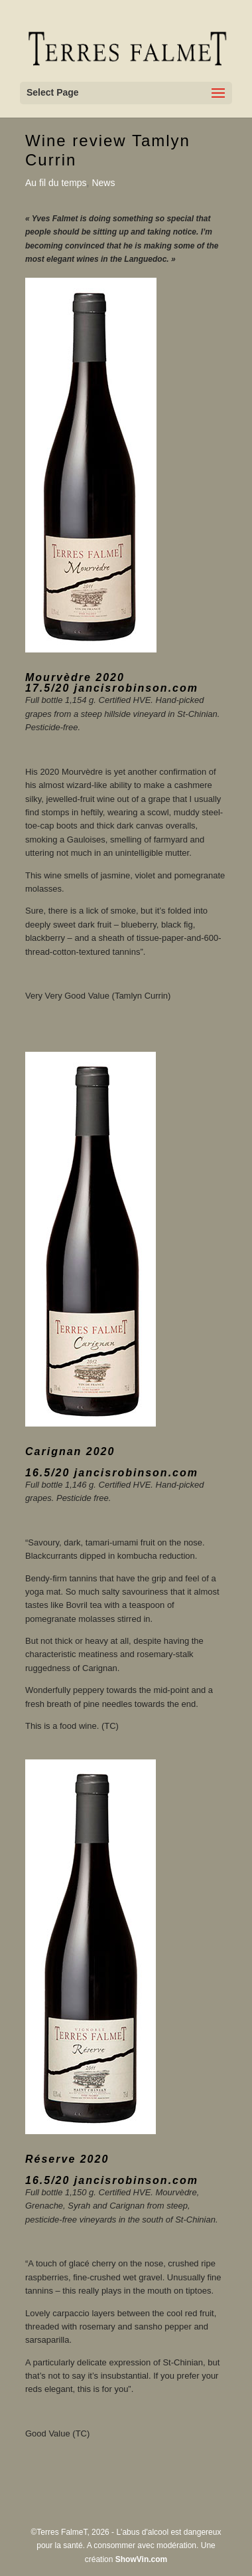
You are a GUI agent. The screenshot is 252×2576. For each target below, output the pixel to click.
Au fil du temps (56, 182)
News (103, 182)
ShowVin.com (141, 2559)
